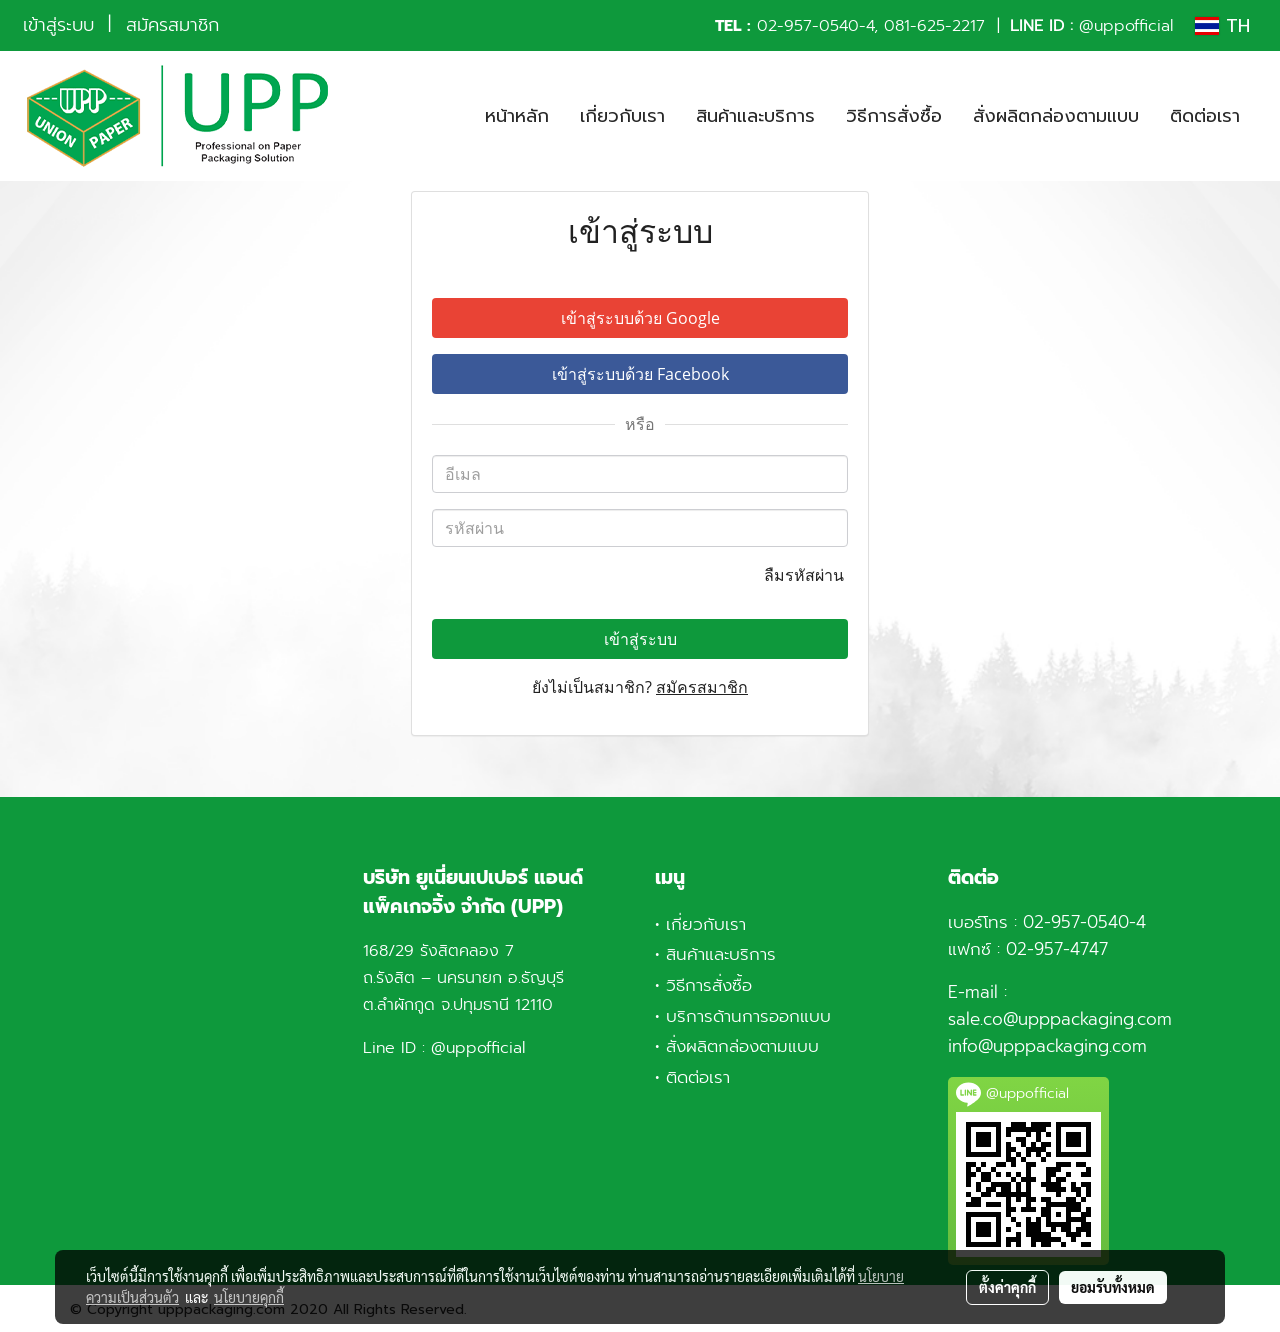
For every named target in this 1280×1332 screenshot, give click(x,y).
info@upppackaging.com (1047, 1046)
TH (1222, 26)
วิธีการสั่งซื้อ (894, 116)
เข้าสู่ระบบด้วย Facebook (640, 374)
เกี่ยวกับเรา (622, 116)
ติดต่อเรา (1205, 116)
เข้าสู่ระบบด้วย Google (640, 318)
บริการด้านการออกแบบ (748, 1016)
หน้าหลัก (517, 116)
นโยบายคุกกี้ (249, 1297)
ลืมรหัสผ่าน (806, 575)
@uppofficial (1126, 26)
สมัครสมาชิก (172, 25)
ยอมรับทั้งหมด (1113, 1287)
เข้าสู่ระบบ (58, 25)
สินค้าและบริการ (755, 116)
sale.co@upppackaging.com (1060, 1019)
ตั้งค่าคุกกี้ (1007, 1287)
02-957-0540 (808, 26)
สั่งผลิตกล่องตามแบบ (1056, 116)
